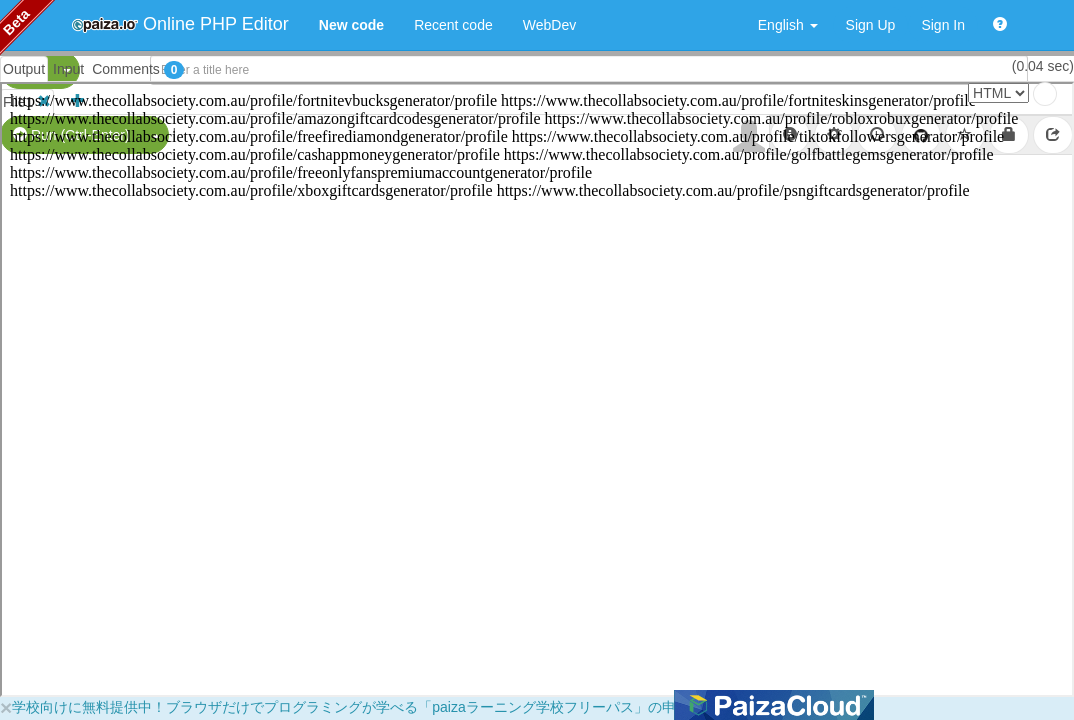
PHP (27, 70)
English (788, 25)
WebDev (549, 25)
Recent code (453, 25)
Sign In (943, 25)
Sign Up (871, 25)
